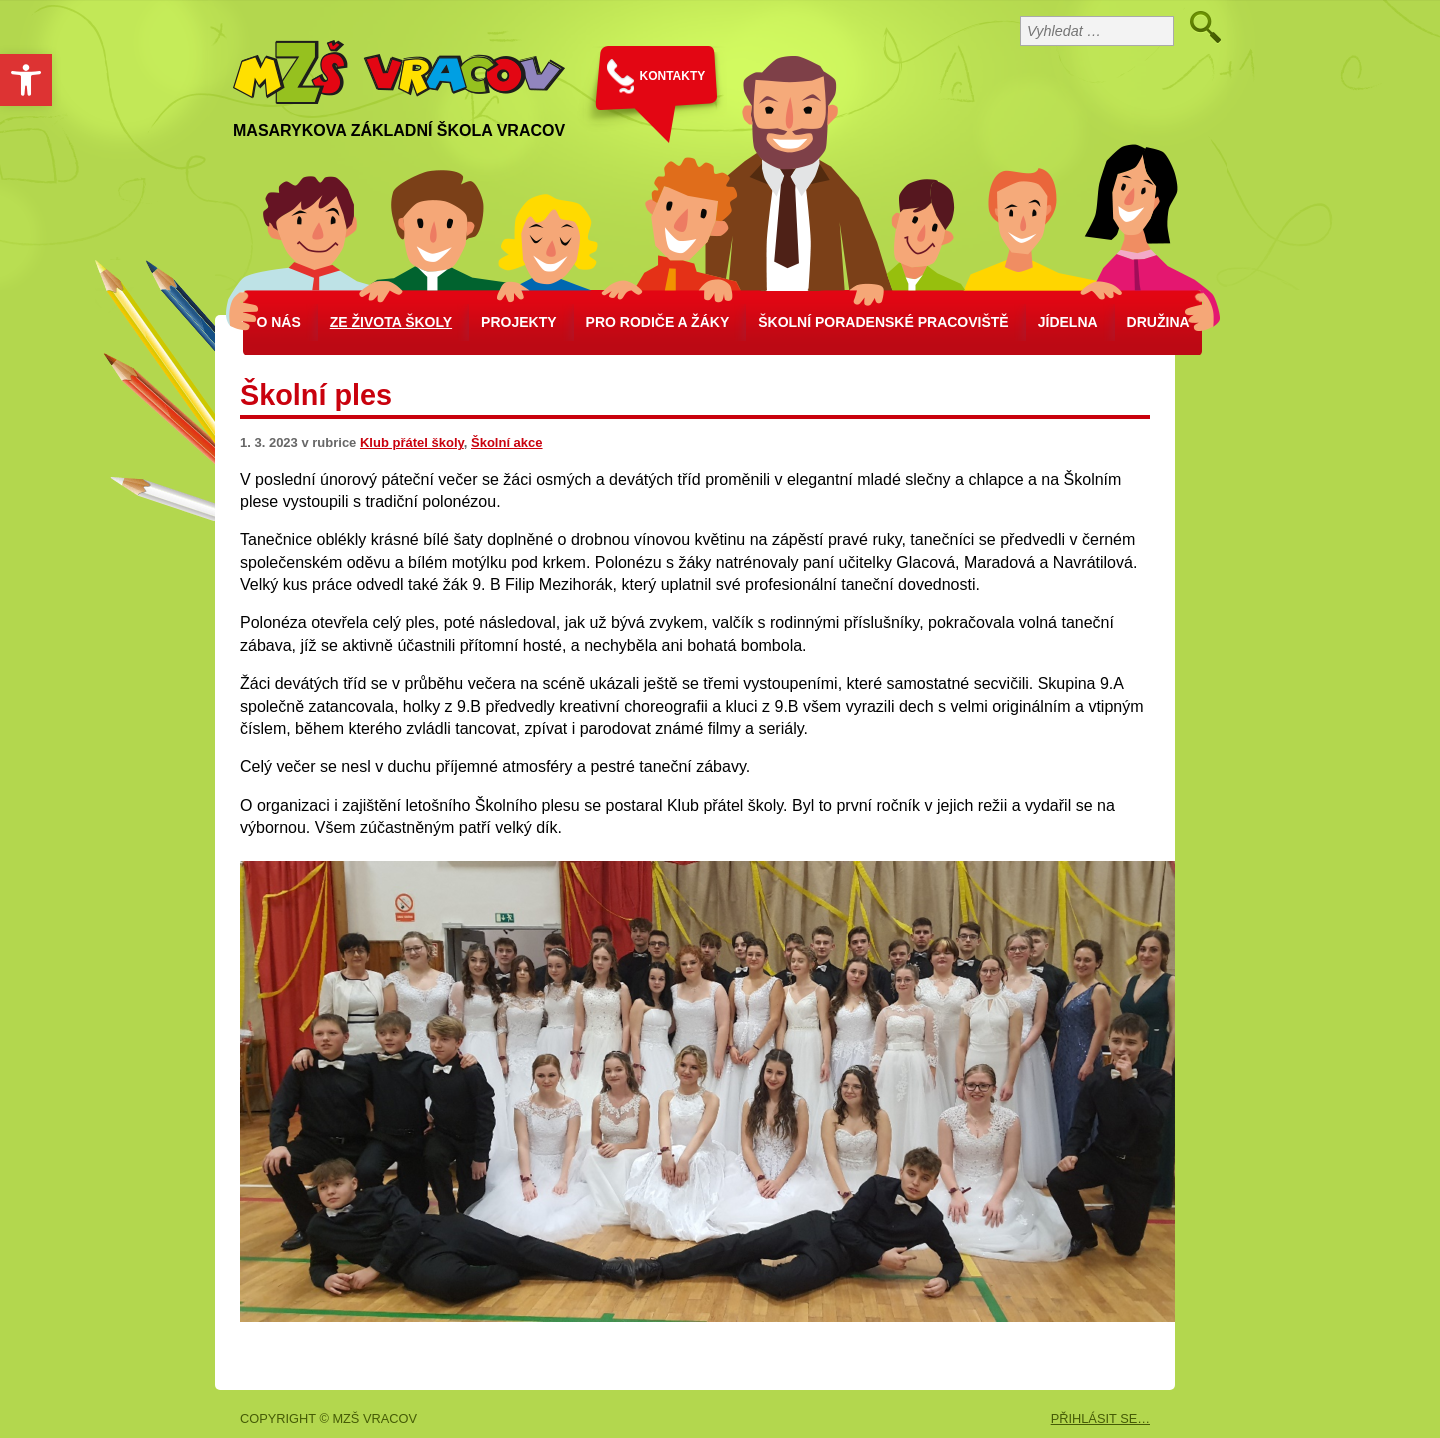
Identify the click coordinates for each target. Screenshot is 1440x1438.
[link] (26, 80)
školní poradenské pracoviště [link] (883, 322)
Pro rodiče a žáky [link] (658, 322)
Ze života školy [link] (391, 322)
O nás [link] (278, 322)
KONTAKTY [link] (673, 76)
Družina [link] (1158, 322)
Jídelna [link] (1068, 322)
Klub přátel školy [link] (412, 442)
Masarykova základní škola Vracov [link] (399, 130)
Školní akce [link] (507, 442)
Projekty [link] (518, 322)
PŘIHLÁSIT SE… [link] (1100, 1418)
